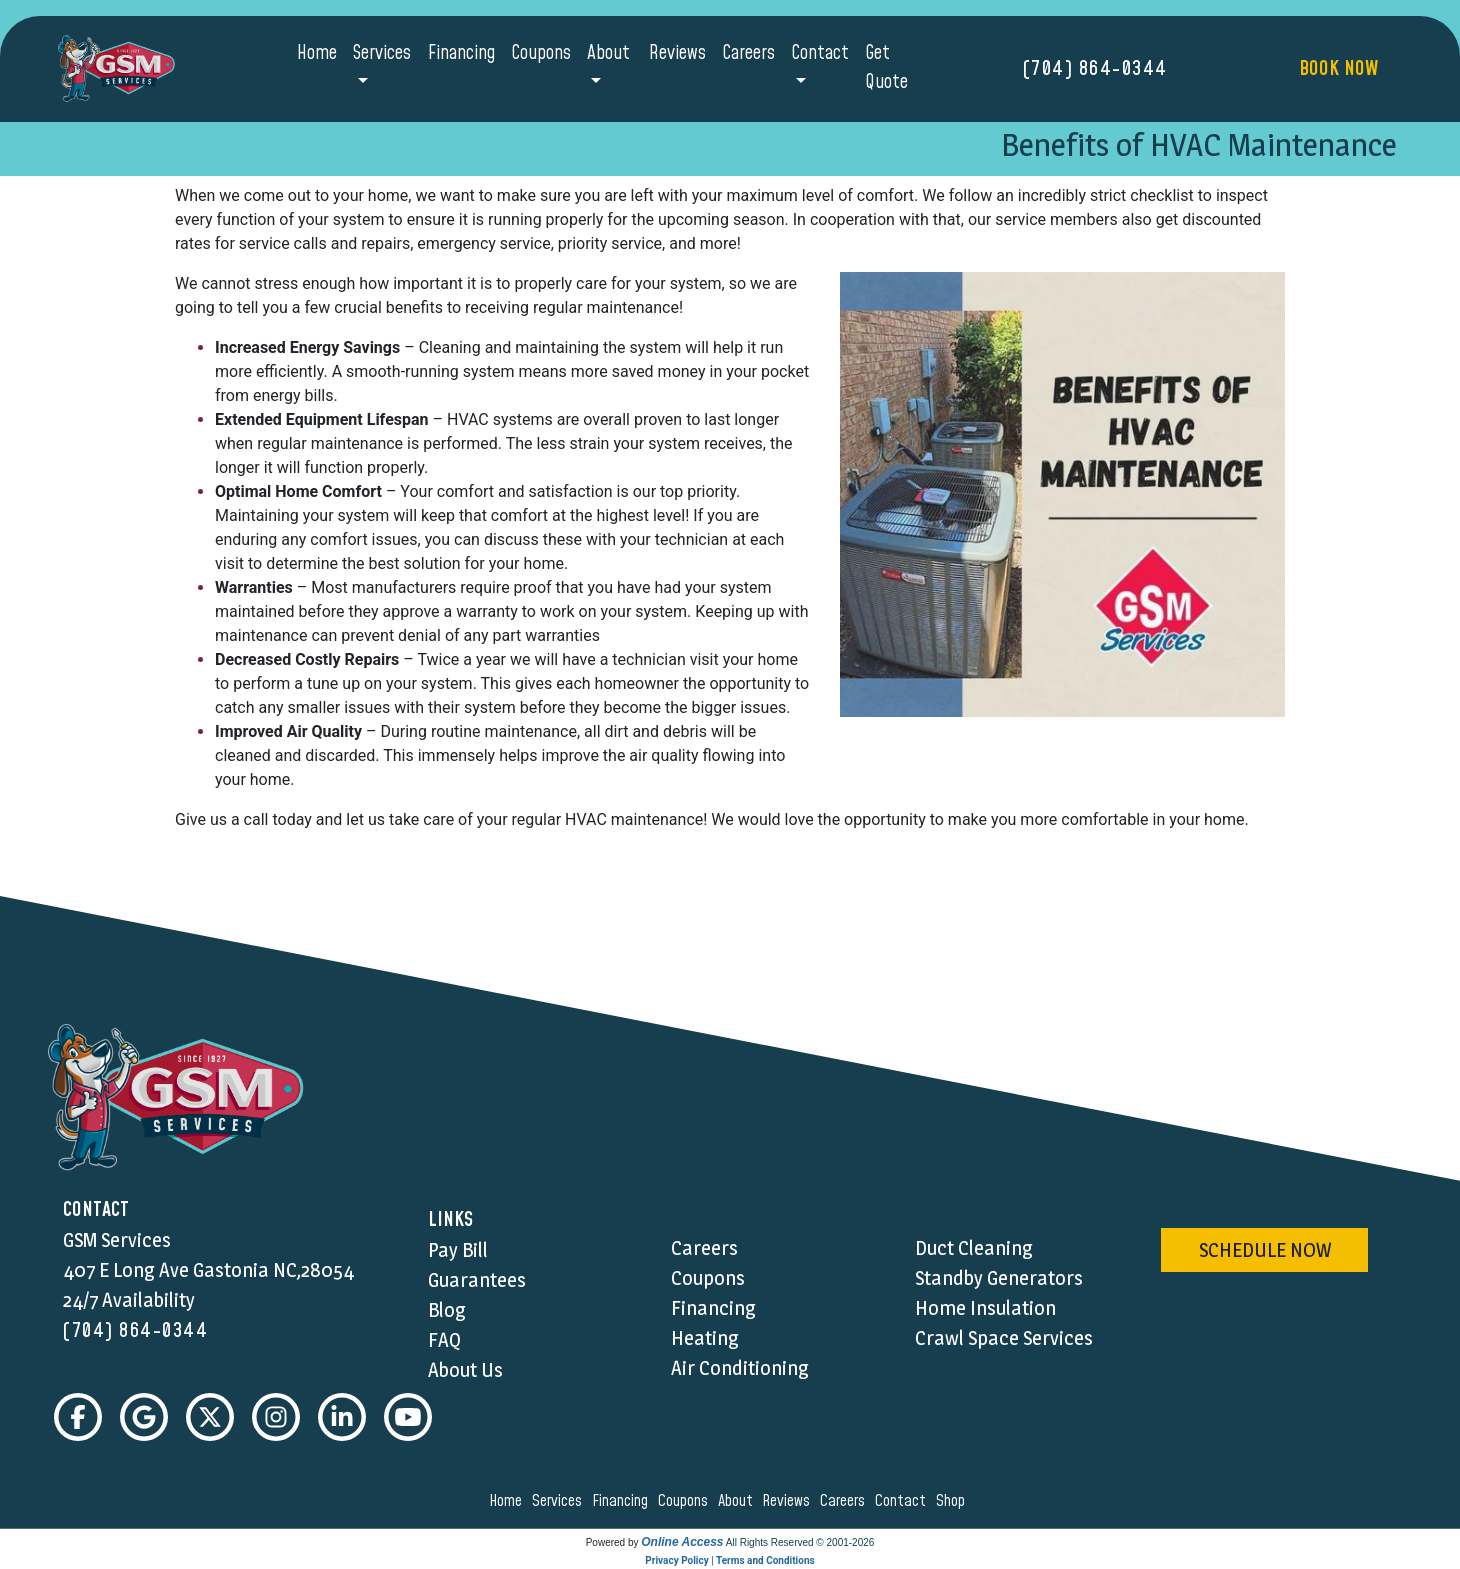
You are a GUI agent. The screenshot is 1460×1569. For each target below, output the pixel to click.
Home (317, 53)
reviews (789, 1501)
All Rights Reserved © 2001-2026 (800, 1542)
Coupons (541, 53)
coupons (686, 1501)
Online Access (682, 1542)
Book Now (1338, 69)
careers (845, 1501)
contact (903, 1501)
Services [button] (382, 53)
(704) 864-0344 (1095, 69)
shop (953, 1501)
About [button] (608, 53)
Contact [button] (820, 53)
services (560, 1501)
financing (623, 1501)
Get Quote (886, 68)
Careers (748, 53)
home (508, 1501)
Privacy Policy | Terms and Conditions (729, 1560)
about (738, 1501)
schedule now (1265, 1250)
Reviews (677, 53)
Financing (461, 53)
